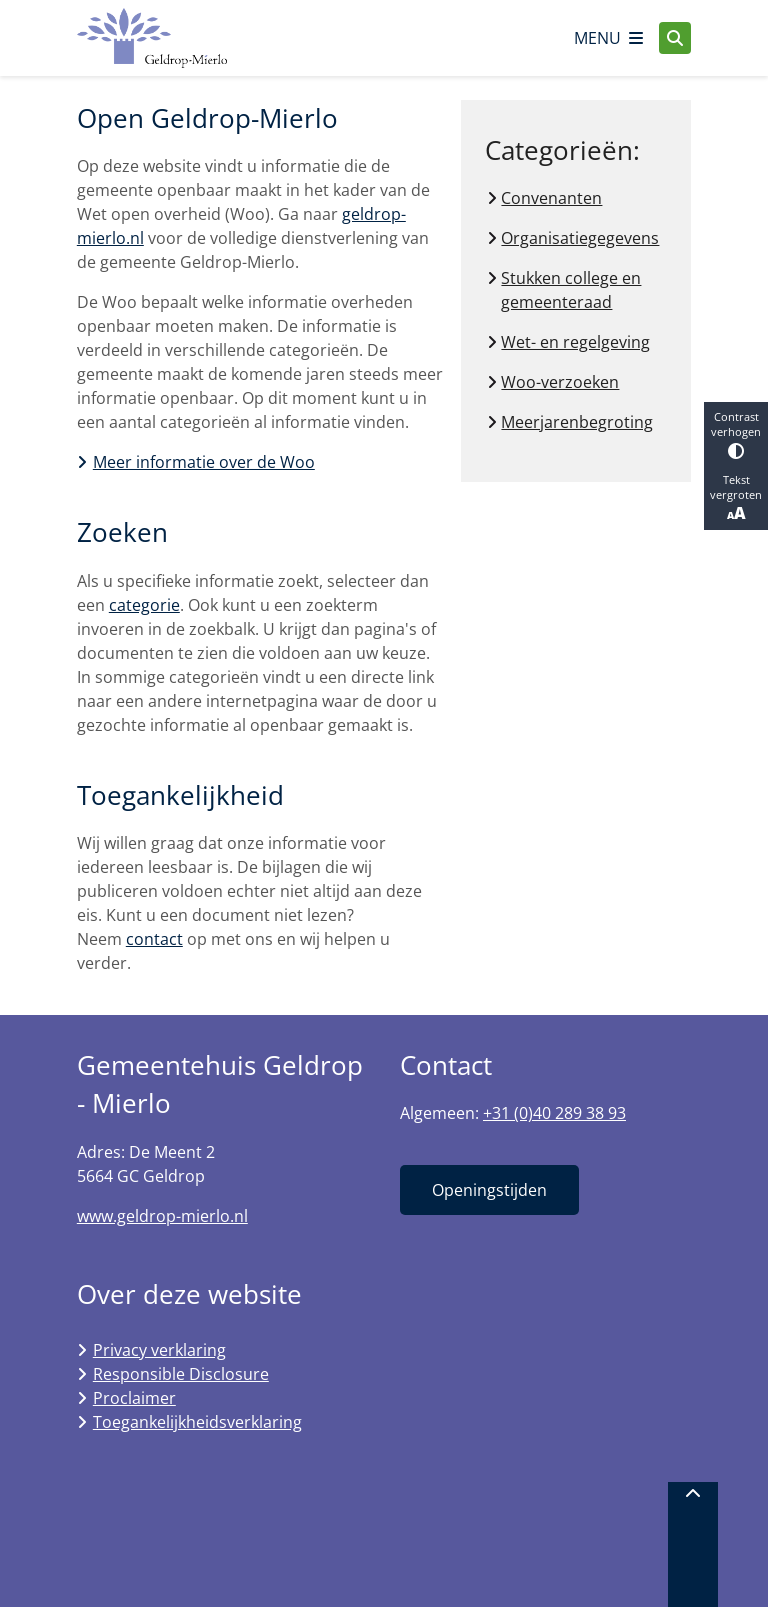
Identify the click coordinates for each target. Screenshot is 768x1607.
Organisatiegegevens (580, 238)
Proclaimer (134, 1398)
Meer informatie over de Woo (204, 462)
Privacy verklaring (159, 1350)
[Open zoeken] (675, 38)
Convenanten (551, 198)
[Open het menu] (608, 38)
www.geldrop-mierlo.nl (162, 1216)
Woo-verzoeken (560, 382)
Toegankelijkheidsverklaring (197, 1422)
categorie (144, 605)
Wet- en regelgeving (575, 342)
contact (154, 939)
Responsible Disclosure (181, 1374)
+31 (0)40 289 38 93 (554, 1113)
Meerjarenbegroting (577, 422)
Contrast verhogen (736, 434)
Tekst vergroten (736, 498)
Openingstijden (489, 1190)
